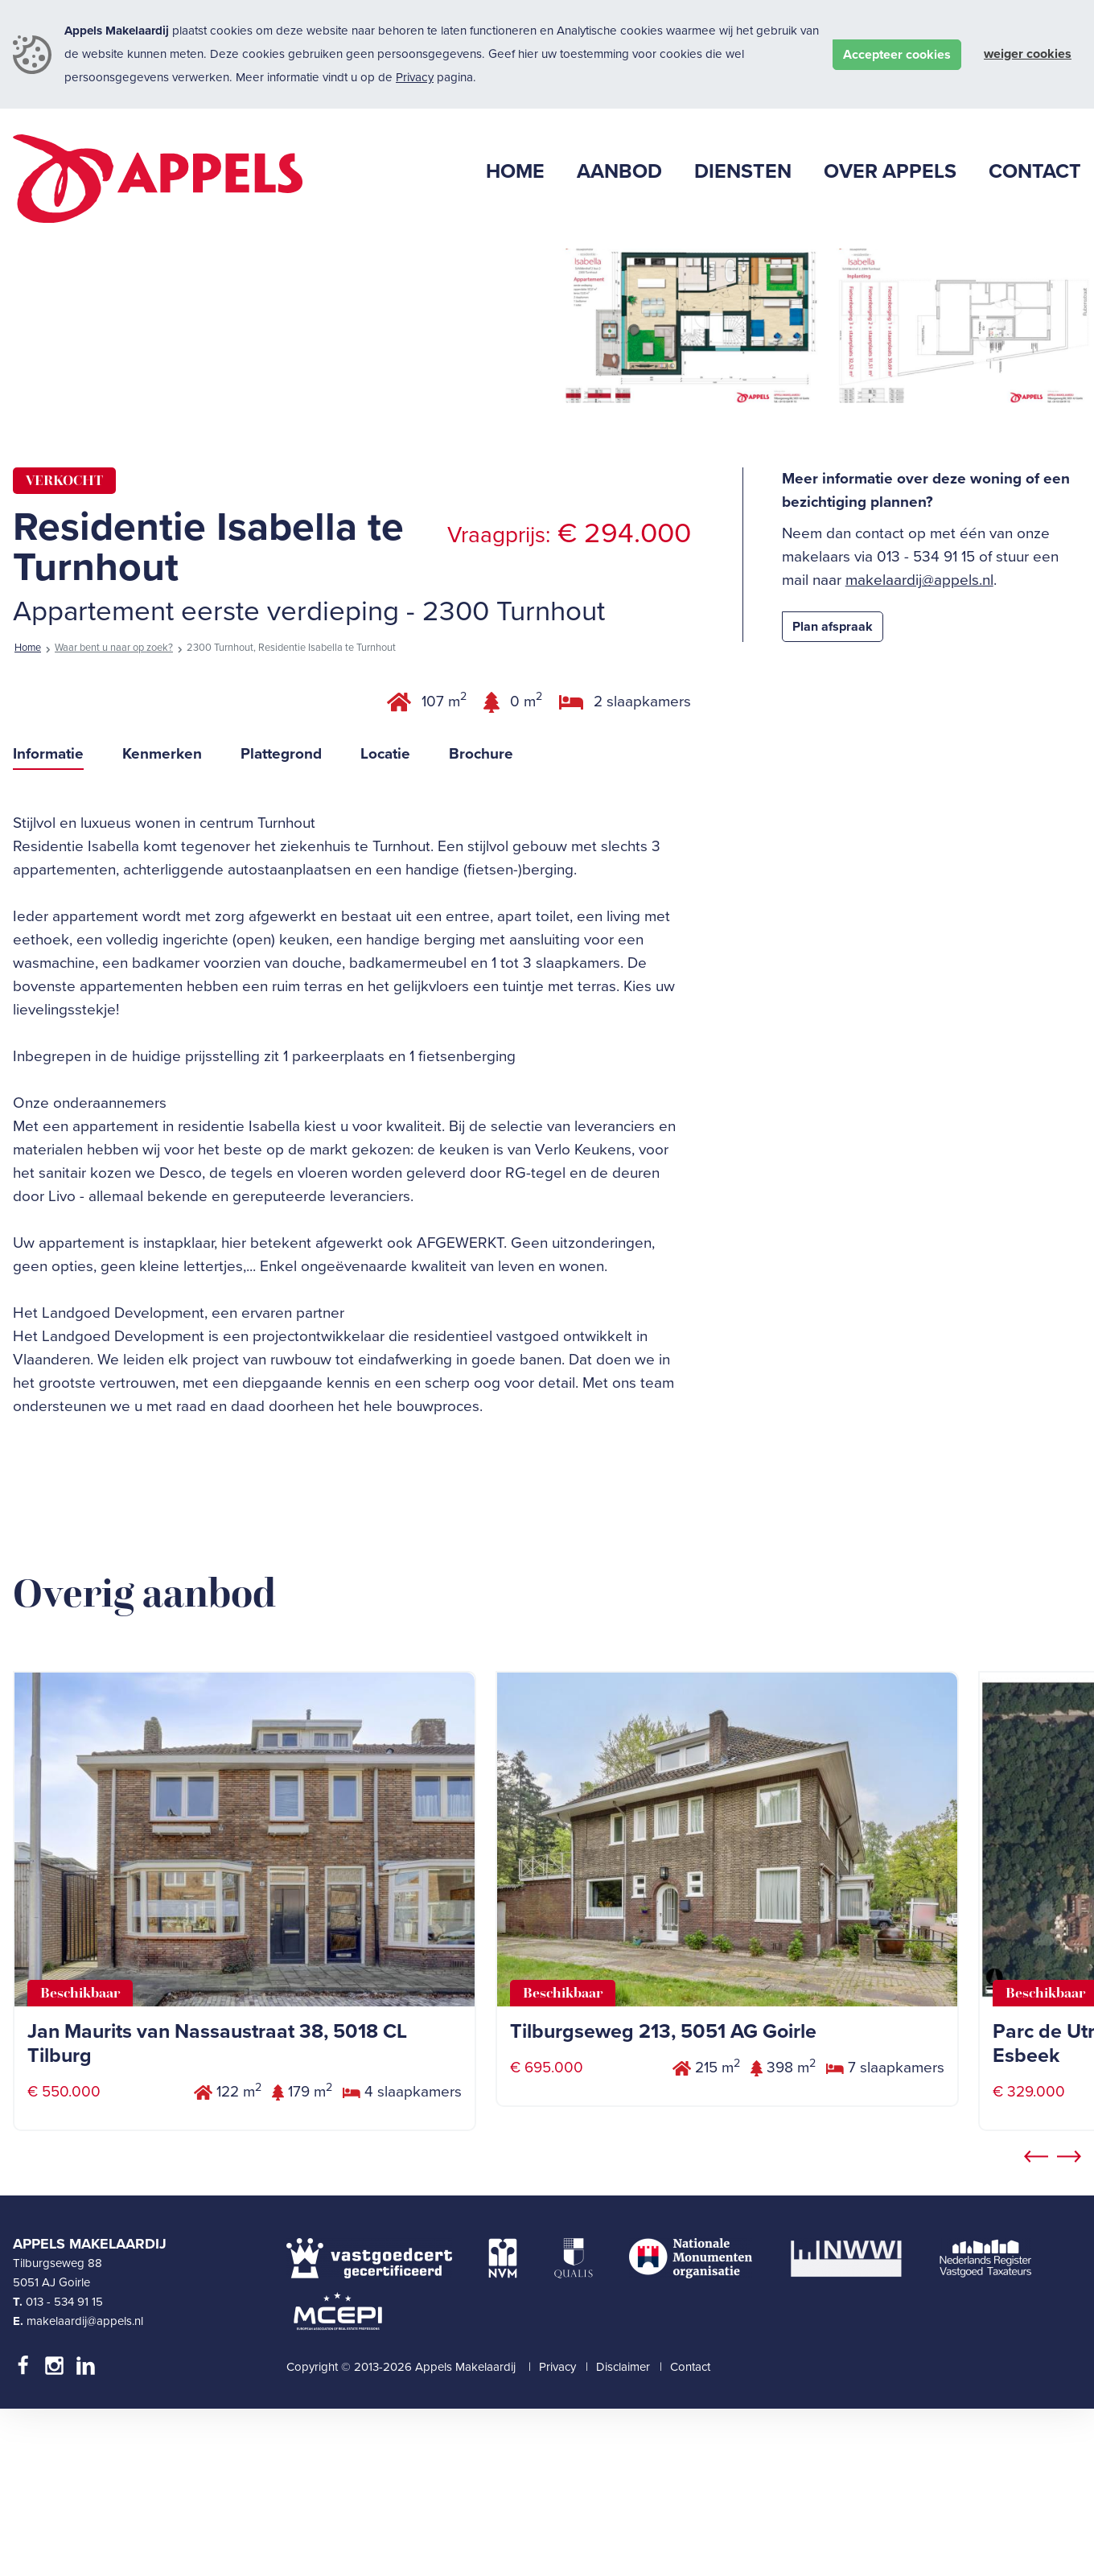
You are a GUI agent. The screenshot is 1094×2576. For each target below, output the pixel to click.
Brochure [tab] (481, 920)
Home (27, 815)
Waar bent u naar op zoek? (114, 815)
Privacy (415, 77)
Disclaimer (623, 2534)
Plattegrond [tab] (281, 920)
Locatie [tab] (385, 920)
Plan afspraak (832, 794)
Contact (690, 2534)
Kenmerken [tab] (162, 920)
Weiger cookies (1027, 54)
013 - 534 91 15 (64, 2468)
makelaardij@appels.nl (919, 747)
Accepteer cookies (897, 55)
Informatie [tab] (48, 920)
